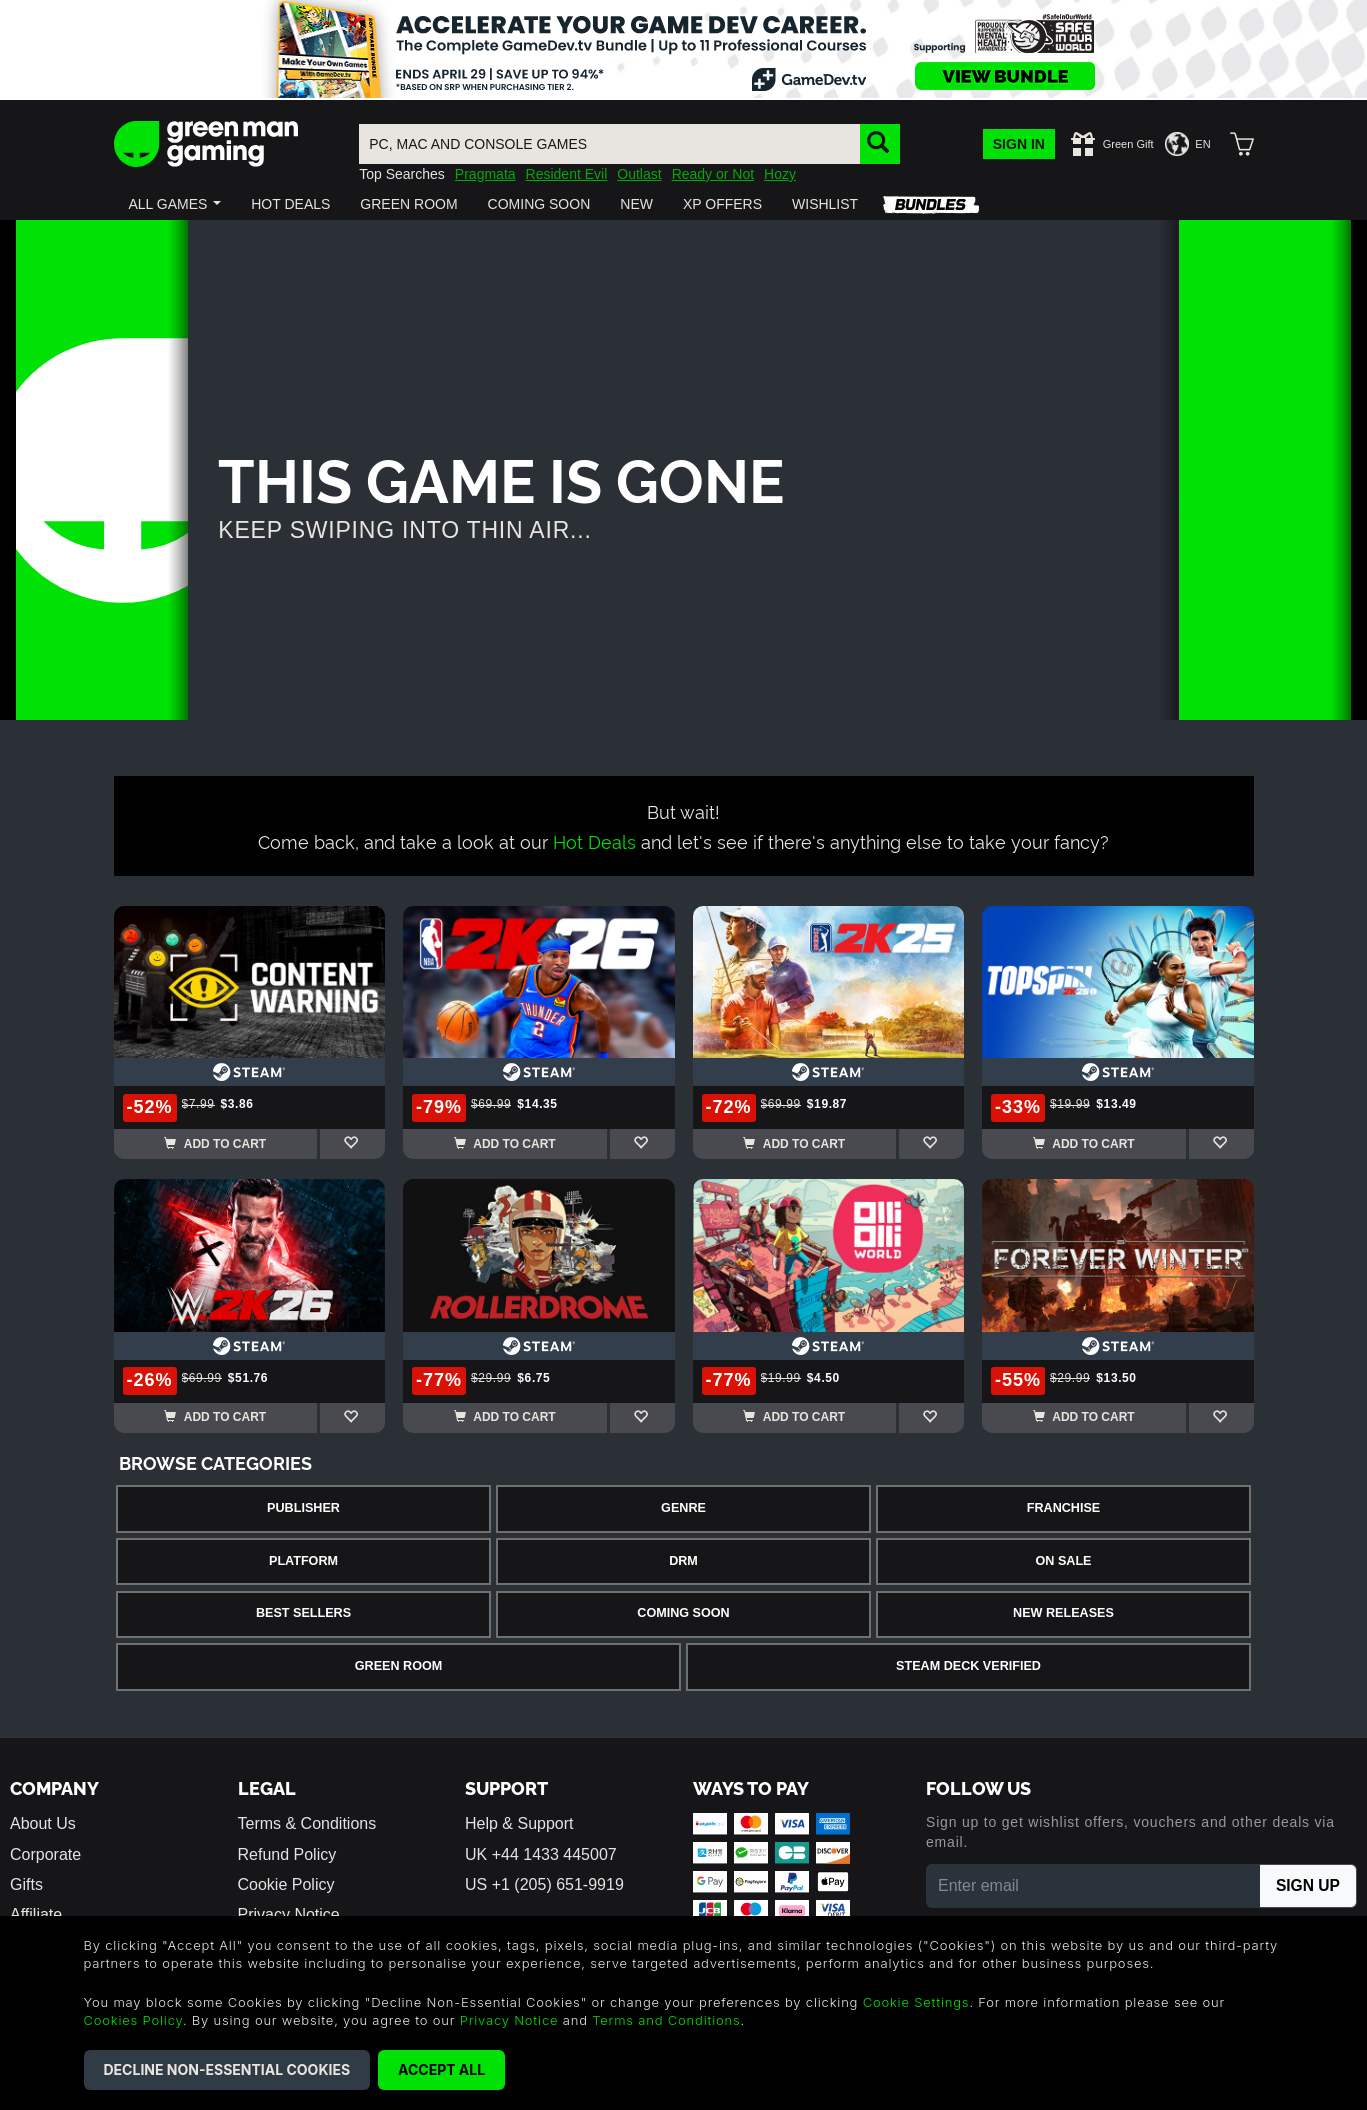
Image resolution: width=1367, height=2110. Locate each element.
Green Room (398, 1666)
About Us (43, 1823)
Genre (683, 1508)
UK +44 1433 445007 (541, 1854)
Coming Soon (683, 1613)
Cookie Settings (916, 2002)
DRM (683, 1561)
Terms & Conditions (307, 1823)
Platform (303, 1561)
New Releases (1063, 1613)
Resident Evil (567, 174)
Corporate (45, 1854)
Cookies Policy (133, 2020)
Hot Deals (594, 840)
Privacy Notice (509, 2020)
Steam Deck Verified (968, 1666)
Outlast (639, 174)
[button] (175, 204)
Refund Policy (287, 1854)
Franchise (1063, 1508)
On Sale (1064, 1561)
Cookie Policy (286, 1884)
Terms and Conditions (666, 2020)
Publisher (303, 1508)
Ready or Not (713, 174)
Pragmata (485, 174)
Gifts (26, 1884)
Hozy (780, 174)
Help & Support (519, 1823)
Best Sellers (303, 1613)
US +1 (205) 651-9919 (544, 1884)
